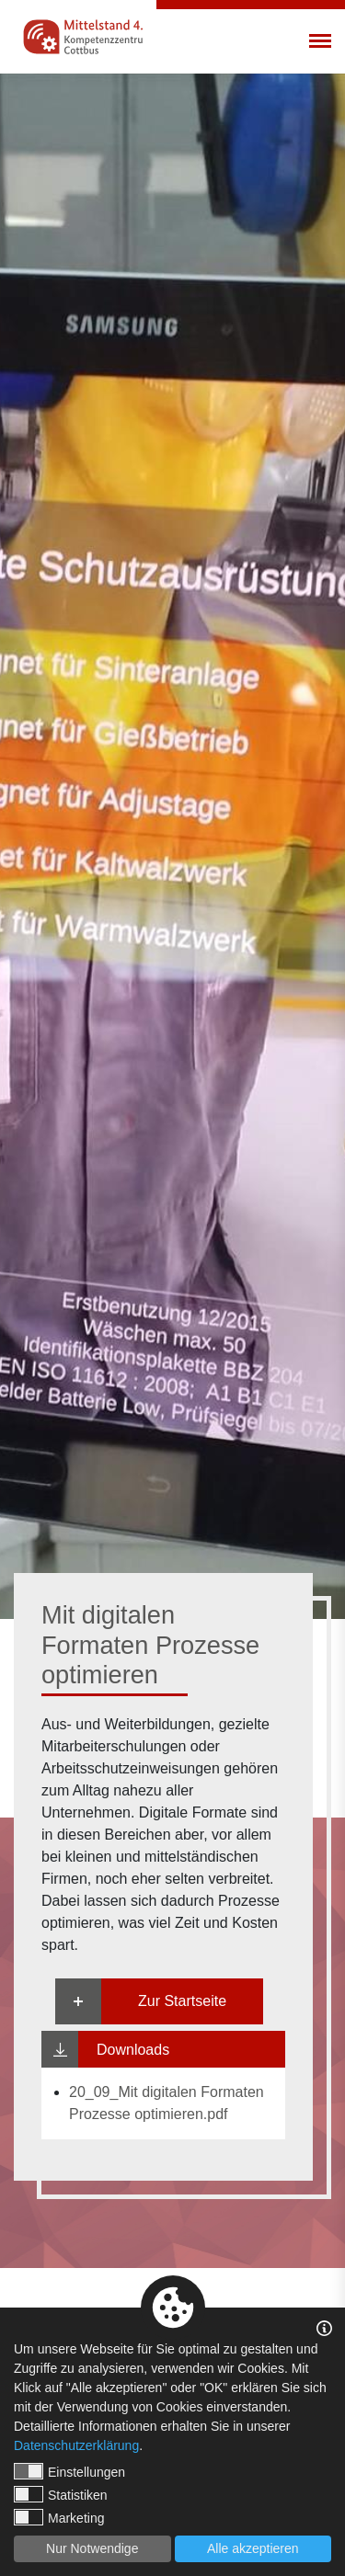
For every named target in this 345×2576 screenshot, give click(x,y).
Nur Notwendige (92, 2548)
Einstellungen (69, 2471)
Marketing (59, 2517)
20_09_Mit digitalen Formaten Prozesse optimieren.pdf (166, 2103)
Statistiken (61, 2494)
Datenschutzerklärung (76, 2445)
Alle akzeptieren (253, 2548)
